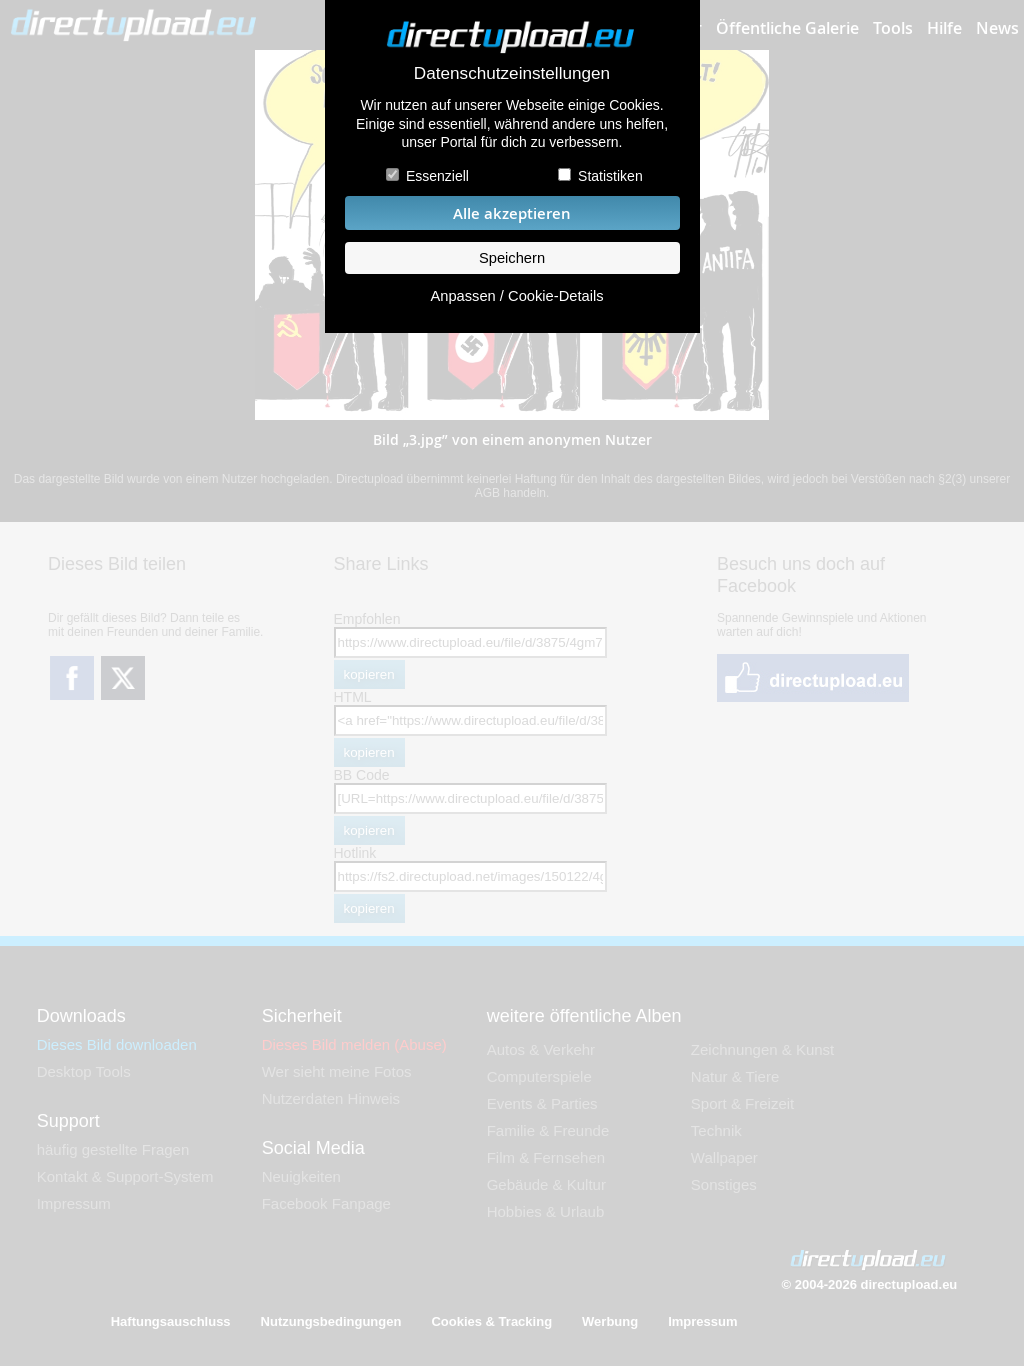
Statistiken (610, 176)
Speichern (512, 258)
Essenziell (437, 176)
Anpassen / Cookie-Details (516, 296)
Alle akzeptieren (512, 213)
